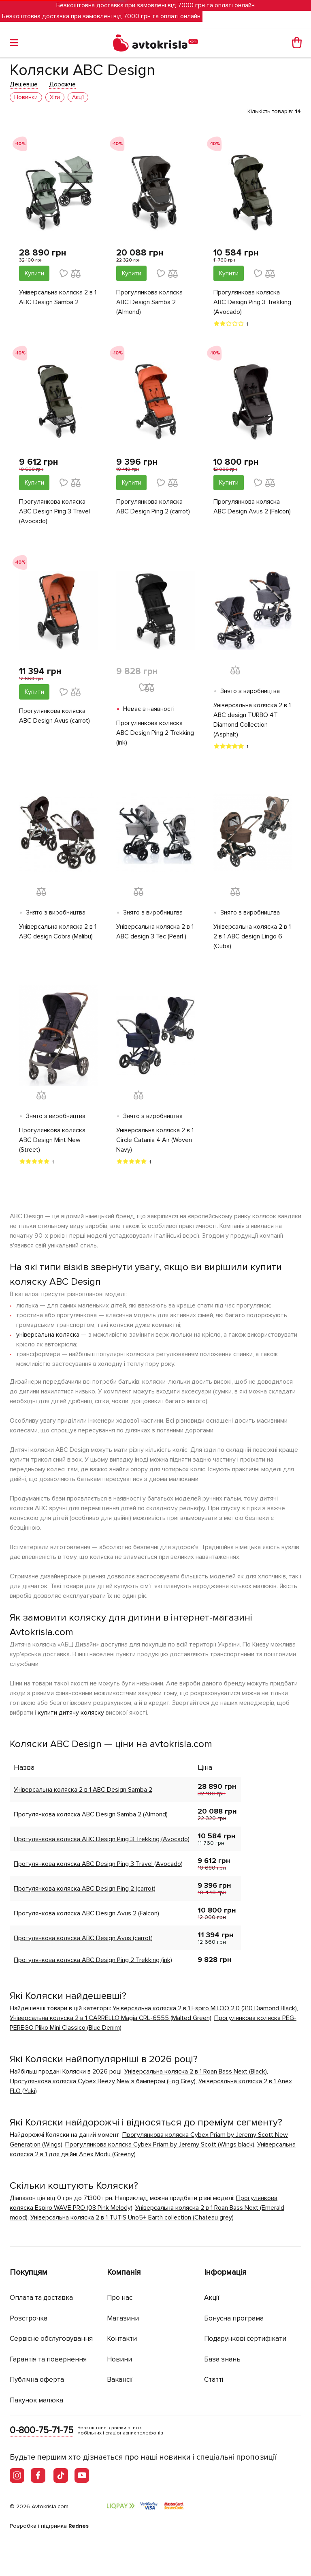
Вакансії (120, 2379)
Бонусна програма (234, 2318)
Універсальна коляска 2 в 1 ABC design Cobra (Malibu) (57, 931)
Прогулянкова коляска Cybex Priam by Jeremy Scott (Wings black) (159, 2144)
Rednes (78, 2525)
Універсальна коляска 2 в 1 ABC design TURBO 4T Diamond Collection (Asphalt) (252, 719)
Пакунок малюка (36, 2400)
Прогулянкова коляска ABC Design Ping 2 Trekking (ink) (155, 733)
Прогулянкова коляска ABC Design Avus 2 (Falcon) (252, 506)
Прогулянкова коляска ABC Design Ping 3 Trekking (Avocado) (252, 302)
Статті (213, 2379)
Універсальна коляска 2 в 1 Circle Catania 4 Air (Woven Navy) (155, 1140)
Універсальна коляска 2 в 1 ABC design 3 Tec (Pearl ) (155, 931)
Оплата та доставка (41, 2297)
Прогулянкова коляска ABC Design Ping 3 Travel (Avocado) (54, 511)
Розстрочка (28, 2318)
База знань (222, 2359)
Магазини (123, 2318)
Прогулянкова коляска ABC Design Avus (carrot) (54, 716)
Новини (119, 2359)
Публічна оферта (37, 2379)
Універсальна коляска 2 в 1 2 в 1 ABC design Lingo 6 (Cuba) (252, 936)
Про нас (119, 2297)
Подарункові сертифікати (245, 2338)
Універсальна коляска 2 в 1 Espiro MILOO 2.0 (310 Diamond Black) (205, 2008)
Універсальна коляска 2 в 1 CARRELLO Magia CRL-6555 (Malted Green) (110, 2018)
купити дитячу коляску (71, 1713)
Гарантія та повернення (48, 2359)
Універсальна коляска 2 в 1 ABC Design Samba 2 (57, 297)
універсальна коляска (47, 1335)
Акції (211, 2297)
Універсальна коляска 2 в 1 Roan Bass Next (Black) (195, 2071)
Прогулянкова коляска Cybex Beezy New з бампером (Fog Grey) (103, 2081)
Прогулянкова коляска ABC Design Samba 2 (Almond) (149, 302)
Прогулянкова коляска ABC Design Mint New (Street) (52, 1140)
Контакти (122, 2338)
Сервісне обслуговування (51, 2338)
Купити (34, 273)
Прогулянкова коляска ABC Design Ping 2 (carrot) (153, 506)
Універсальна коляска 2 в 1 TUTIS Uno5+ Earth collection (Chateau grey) (132, 2217)
